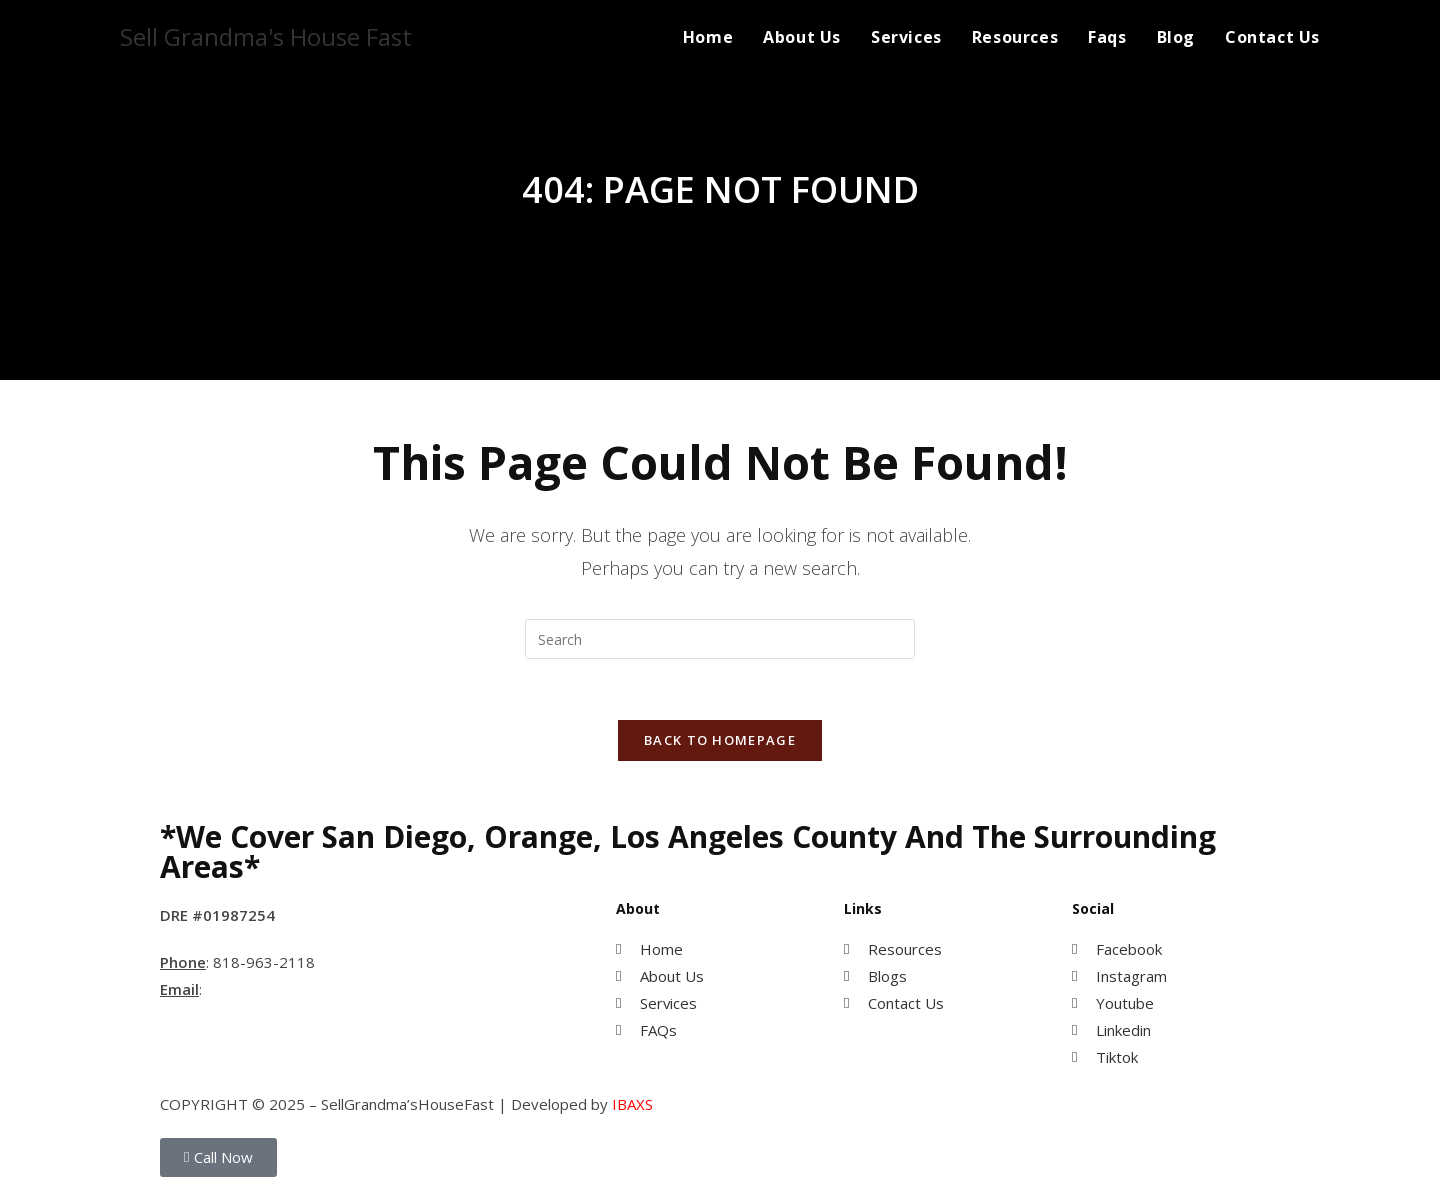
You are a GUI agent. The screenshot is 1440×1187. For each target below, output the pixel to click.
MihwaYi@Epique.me (281, 989)
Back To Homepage (720, 740)
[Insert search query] (720, 639)
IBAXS (632, 1104)
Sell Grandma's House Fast (266, 36)
